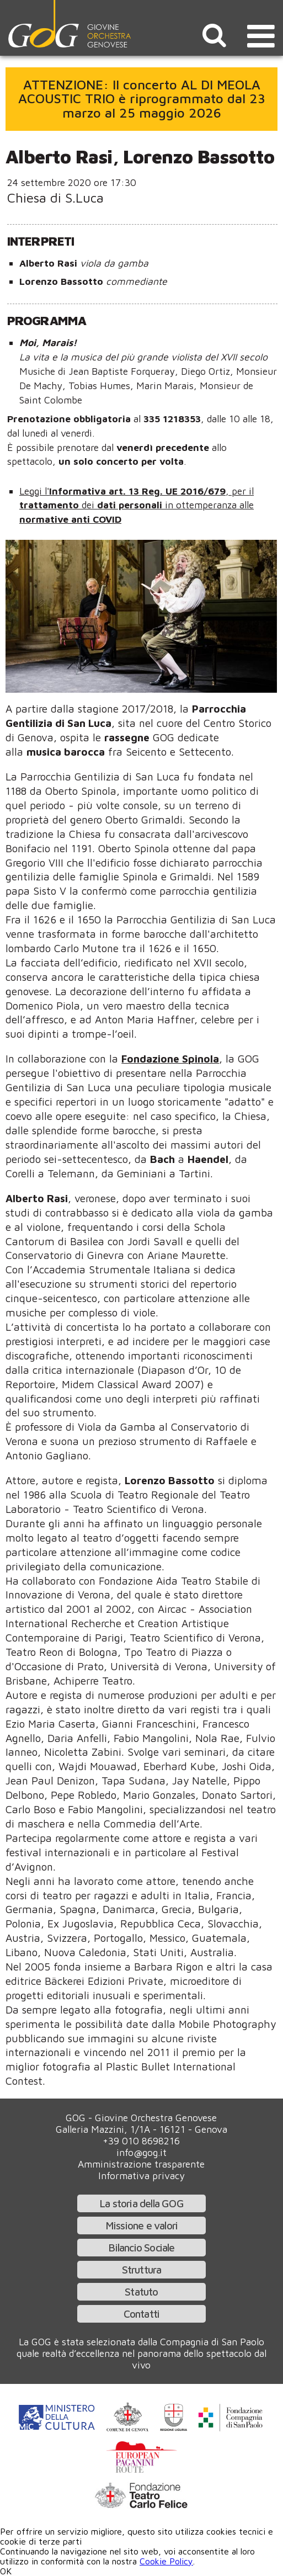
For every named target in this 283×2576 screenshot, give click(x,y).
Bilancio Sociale (141, 2247)
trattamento (50, 505)
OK (6, 2571)
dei (89, 505)
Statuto (141, 2291)
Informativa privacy (141, 2175)
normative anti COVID (70, 519)
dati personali (131, 505)
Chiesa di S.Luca (55, 197)
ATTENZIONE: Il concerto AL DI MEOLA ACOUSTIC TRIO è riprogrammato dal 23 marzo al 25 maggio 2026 (141, 98)
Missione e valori (141, 2225)
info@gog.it (141, 2152)
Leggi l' (34, 491)
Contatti (142, 2313)
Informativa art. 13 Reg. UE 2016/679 (137, 491)
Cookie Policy (166, 2561)
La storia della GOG (141, 2203)
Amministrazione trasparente (141, 2164)
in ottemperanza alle (209, 505)
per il (243, 491)
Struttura (142, 2269)
